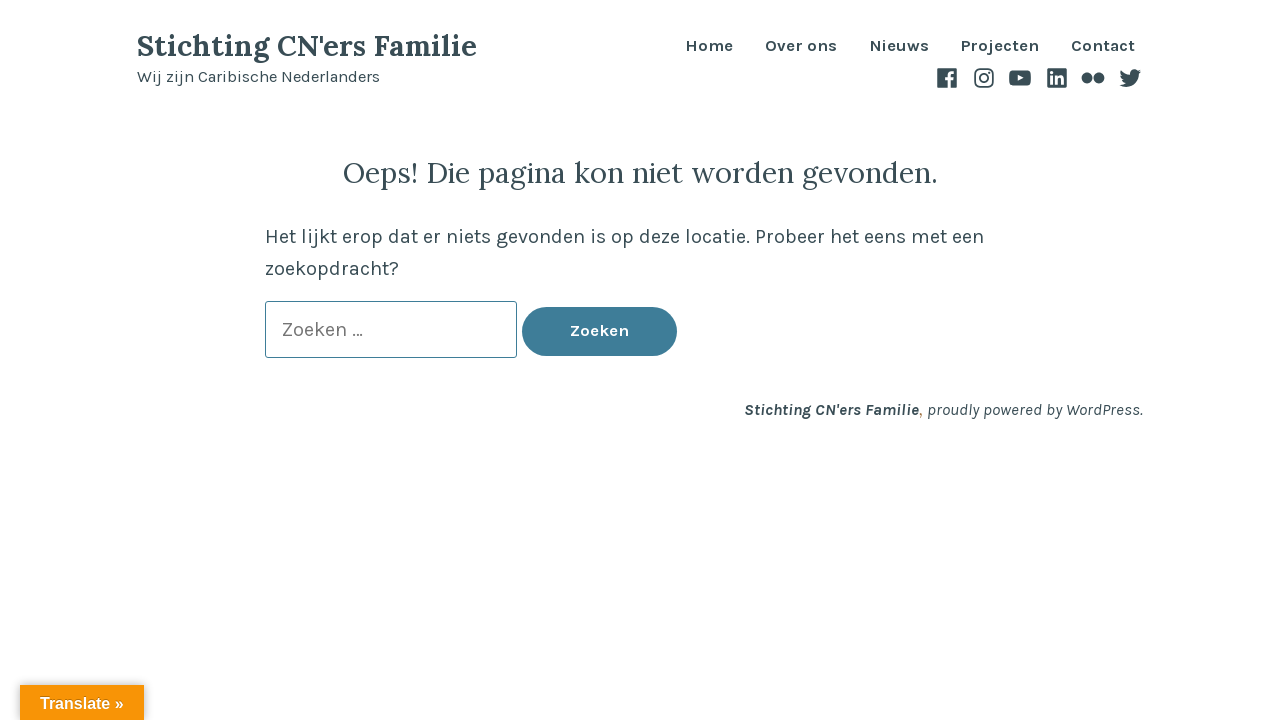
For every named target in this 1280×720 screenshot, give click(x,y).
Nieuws (899, 46)
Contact (1103, 46)
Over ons (801, 46)
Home (709, 46)
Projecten (1000, 46)
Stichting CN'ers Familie (307, 45)
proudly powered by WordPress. (1035, 409)
